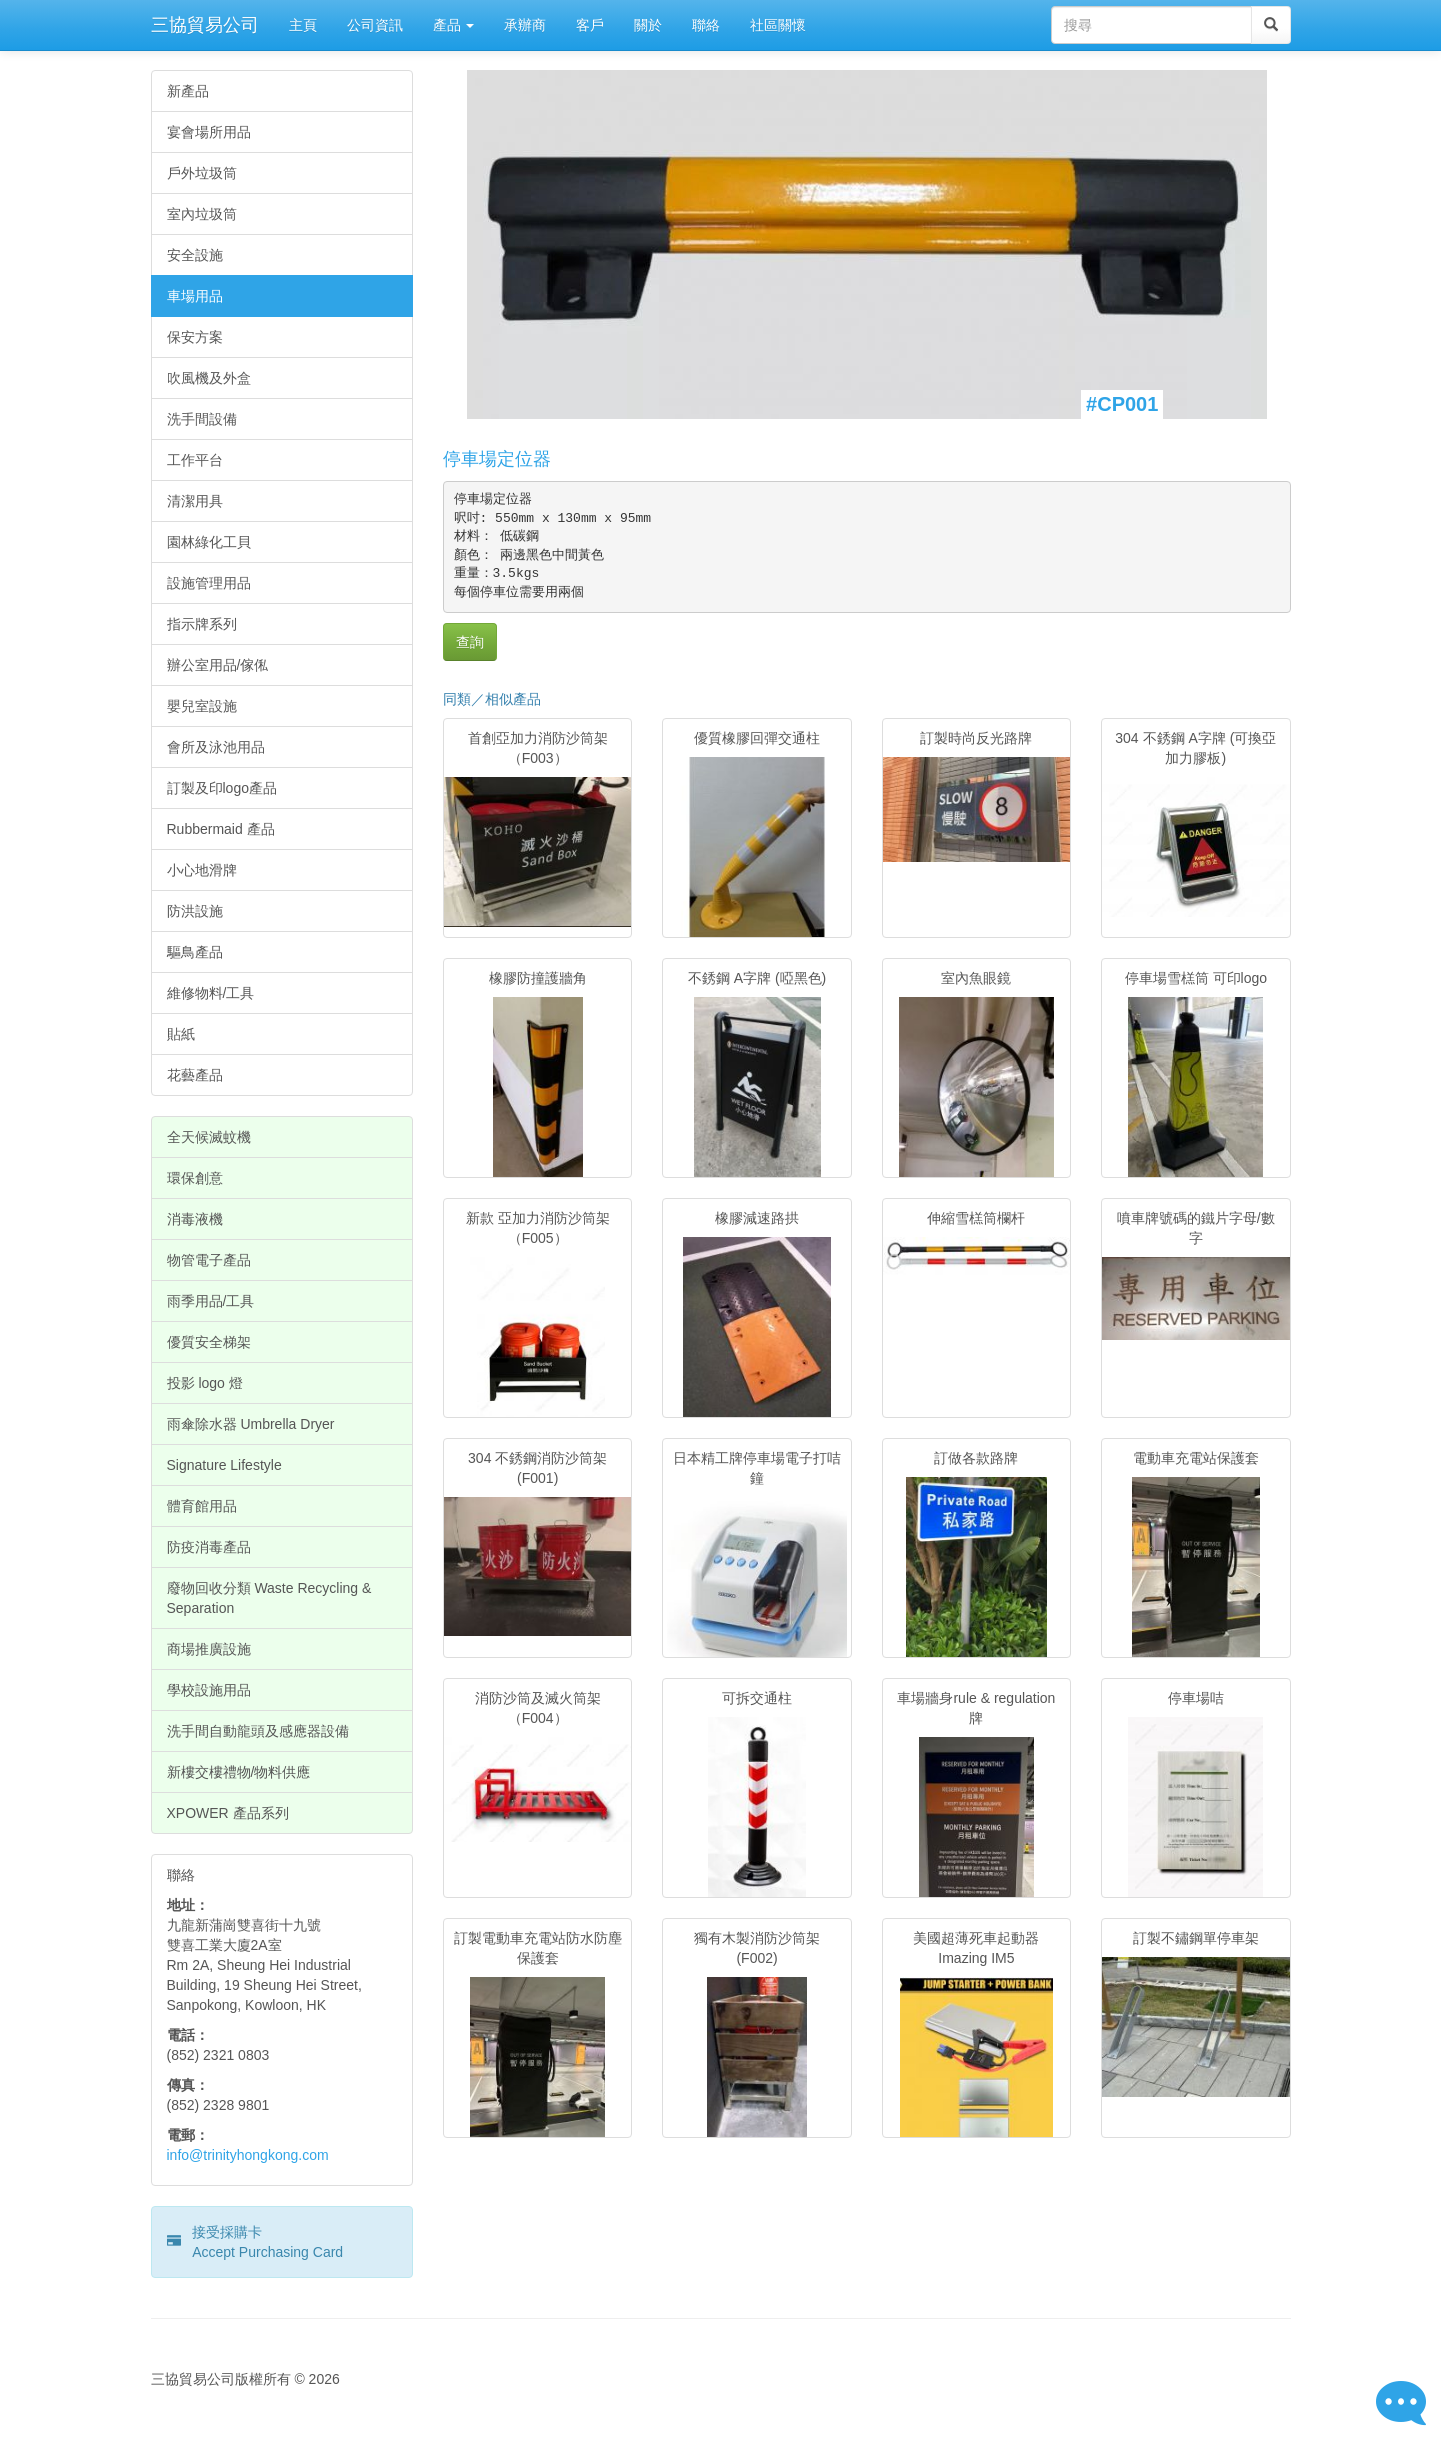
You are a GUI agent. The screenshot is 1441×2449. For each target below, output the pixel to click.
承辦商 (525, 25)
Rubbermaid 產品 (221, 829)
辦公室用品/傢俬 (218, 665)
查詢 (470, 642)
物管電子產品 (209, 1260)
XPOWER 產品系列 (228, 1813)
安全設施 (195, 255)
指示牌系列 (202, 624)
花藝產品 (195, 1075)
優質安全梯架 (209, 1342)
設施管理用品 (209, 583)
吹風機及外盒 (209, 378)
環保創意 (195, 1178)
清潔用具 (195, 501)
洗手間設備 (202, 419)
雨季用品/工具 (211, 1301)
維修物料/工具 (211, 993)
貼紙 (181, 1034)
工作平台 (195, 460)
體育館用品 (202, 1506)
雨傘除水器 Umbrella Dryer (251, 1424)
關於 (648, 25)
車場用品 (195, 296)
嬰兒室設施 (202, 706)
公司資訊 (375, 25)
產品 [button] (454, 25)
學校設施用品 (209, 1690)
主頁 (303, 25)
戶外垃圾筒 (202, 173)
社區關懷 (778, 25)
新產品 (188, 91)
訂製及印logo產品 (222, 788)
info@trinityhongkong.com (248, 2155)
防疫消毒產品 (209, 1547)
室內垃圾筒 (202, 214)
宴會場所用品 (209, 132)
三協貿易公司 (205, 25)
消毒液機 (195, 1219)
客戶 (590, 25)
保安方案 (195, 337)
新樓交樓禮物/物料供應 (239, 1772)
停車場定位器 (497, 459)
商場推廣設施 (209, 1649)
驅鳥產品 (195, 952)
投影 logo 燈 (205, 1383)
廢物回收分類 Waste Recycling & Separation (269, 1598)
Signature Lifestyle (224, 1465)
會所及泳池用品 (216, 747)
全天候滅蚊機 (209, 1137)
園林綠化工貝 (209, 542)
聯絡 (706, 25)
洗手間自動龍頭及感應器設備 (258, 1731)
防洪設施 (195, 911)
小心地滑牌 (202, 870)
